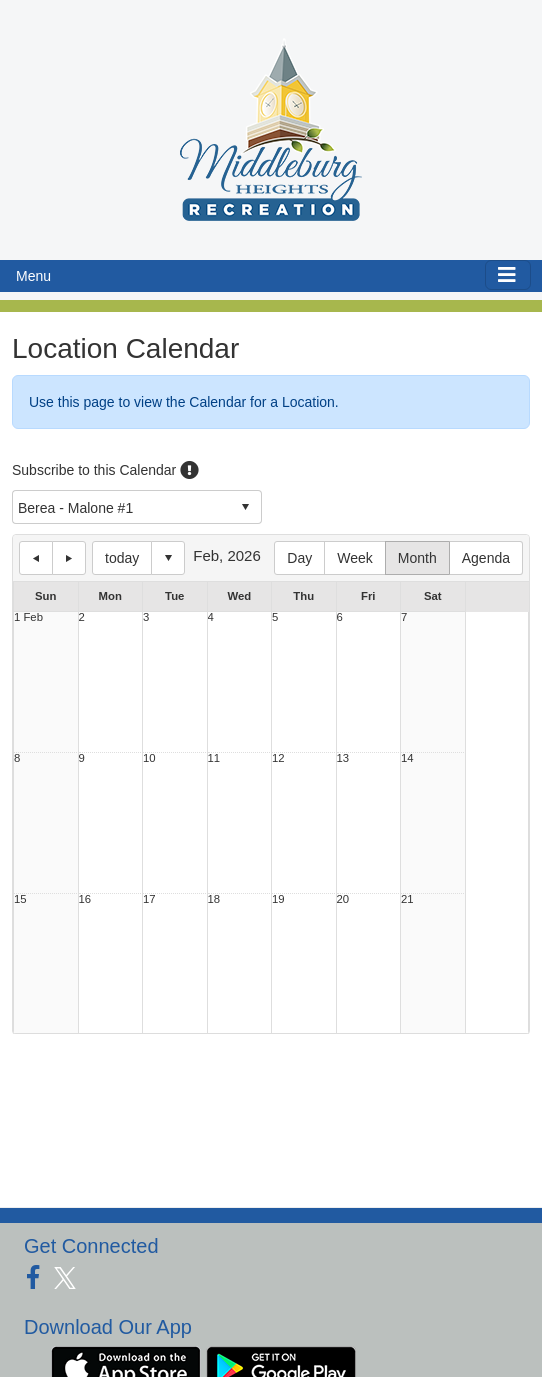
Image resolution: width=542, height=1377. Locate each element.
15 (20, 899)
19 (278, 899)
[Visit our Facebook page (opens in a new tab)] (40, 1278)
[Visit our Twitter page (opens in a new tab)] (72, 1278)
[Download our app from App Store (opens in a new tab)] (126, 1367)
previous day (36, 558)
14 (407, 758)
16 (85, 899)
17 (149, 899)
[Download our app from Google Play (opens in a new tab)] (281, 1367)
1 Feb (28, 617)
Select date (168, 558)
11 (214, 758)
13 (343, 758)
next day (69, 558)
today (122, 558)
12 (278, 758)
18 (214, 899)
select (245, 507)
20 (343, 899)
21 (407, 899)
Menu (33, 276)
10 (149, 758)
